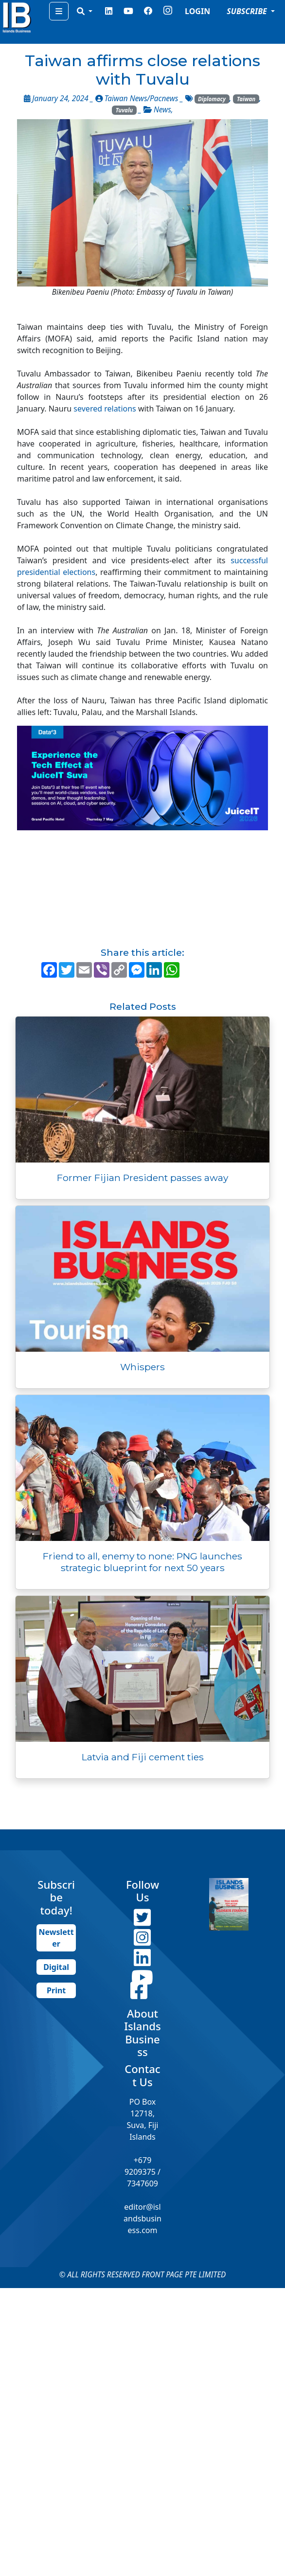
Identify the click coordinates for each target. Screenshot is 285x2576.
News (162, 110)
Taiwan (246, 99)
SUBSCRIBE (248, 11)
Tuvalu (124, 110)
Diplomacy (212, 99)
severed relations (104, 408)
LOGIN (197, 11)
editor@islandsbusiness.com (142, 2218)
